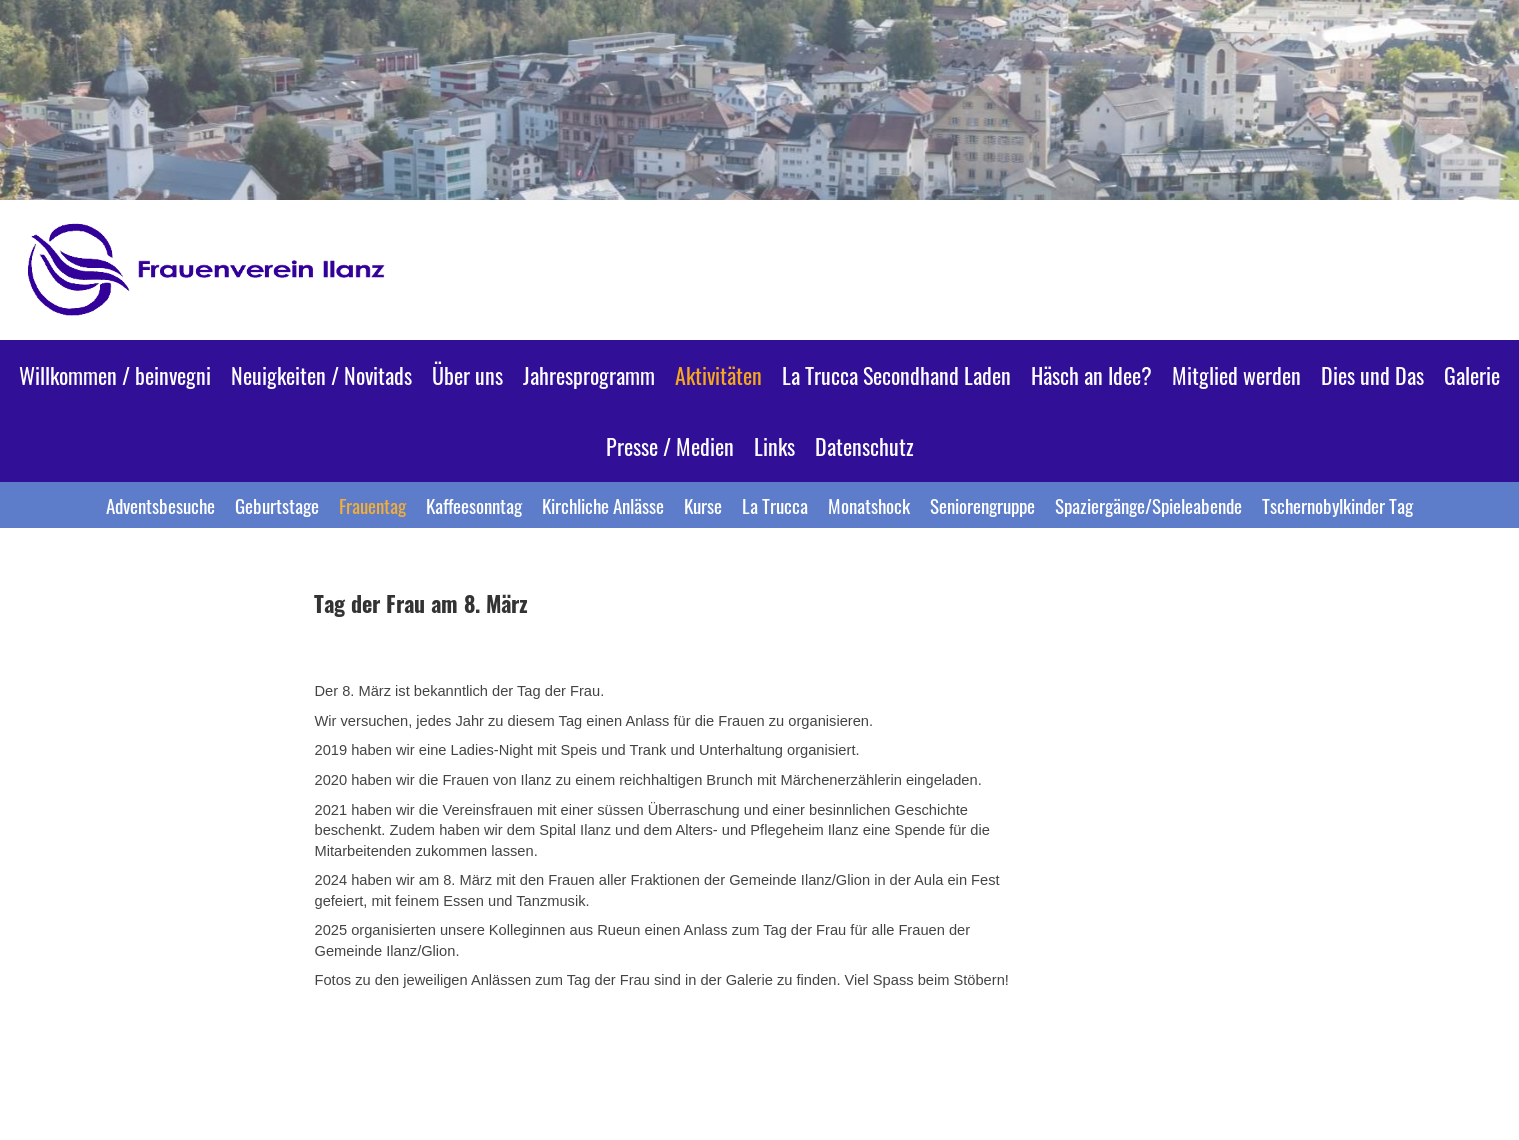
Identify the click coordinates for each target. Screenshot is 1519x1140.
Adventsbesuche (160, 505)
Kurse (703, 505)
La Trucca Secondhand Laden (896, 375)
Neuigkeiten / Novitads (321, 375)
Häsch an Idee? (1091, 375)
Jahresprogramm (589, 375)
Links (774, 446)
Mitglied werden (1236, 375)
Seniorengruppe (982, 505)
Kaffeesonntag (474, 505)
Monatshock (869, 505)
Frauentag (372, 505)
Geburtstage (277, 505)
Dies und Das (1372, 375)
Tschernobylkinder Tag (1337, 505)
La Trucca (775, 505)
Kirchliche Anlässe (603, 505)
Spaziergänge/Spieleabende (1148, 505)
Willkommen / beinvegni (115, 375)
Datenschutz (864, 446)
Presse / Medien (670, 446)
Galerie (1472, 375)
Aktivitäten (718, 375)
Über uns (467, 375)
